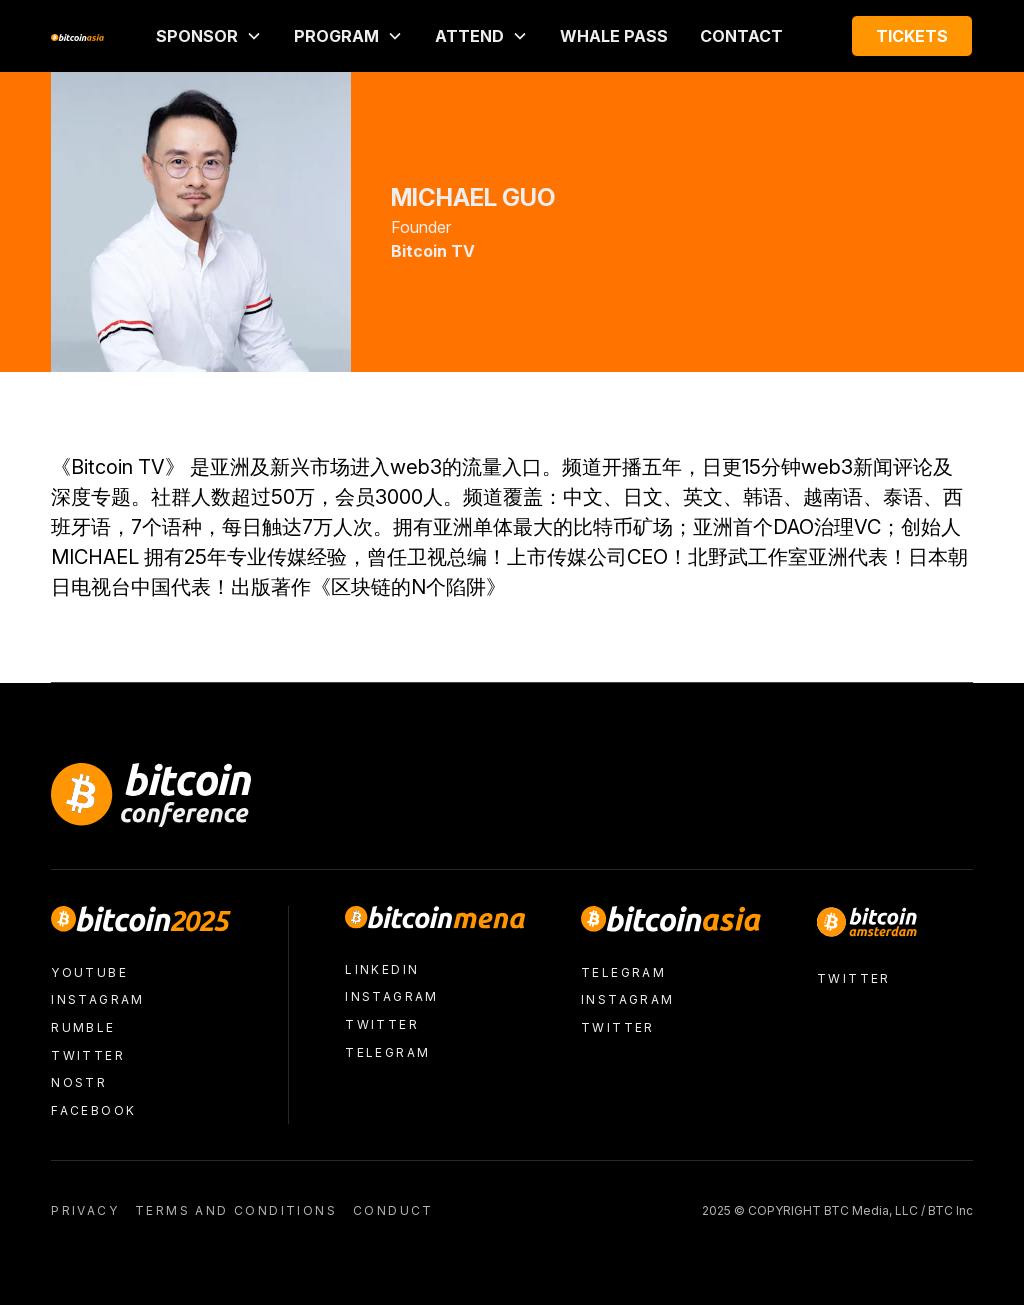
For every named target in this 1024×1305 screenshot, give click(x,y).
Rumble (83, 1027)
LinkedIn (382, 969)
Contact (741, 36)
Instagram (98, 999)
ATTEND (469, 36)
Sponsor (197, 36)
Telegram (387, 1052)
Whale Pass (614, 36)
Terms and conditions (236, 1210)
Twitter (88, 1055)
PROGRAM (336, 36)
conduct (393, 1210)
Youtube (89, 972)
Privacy (85, 1210)
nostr (79, 1082)
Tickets (912, 36)
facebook (93, 1110)
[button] (209, 36)
